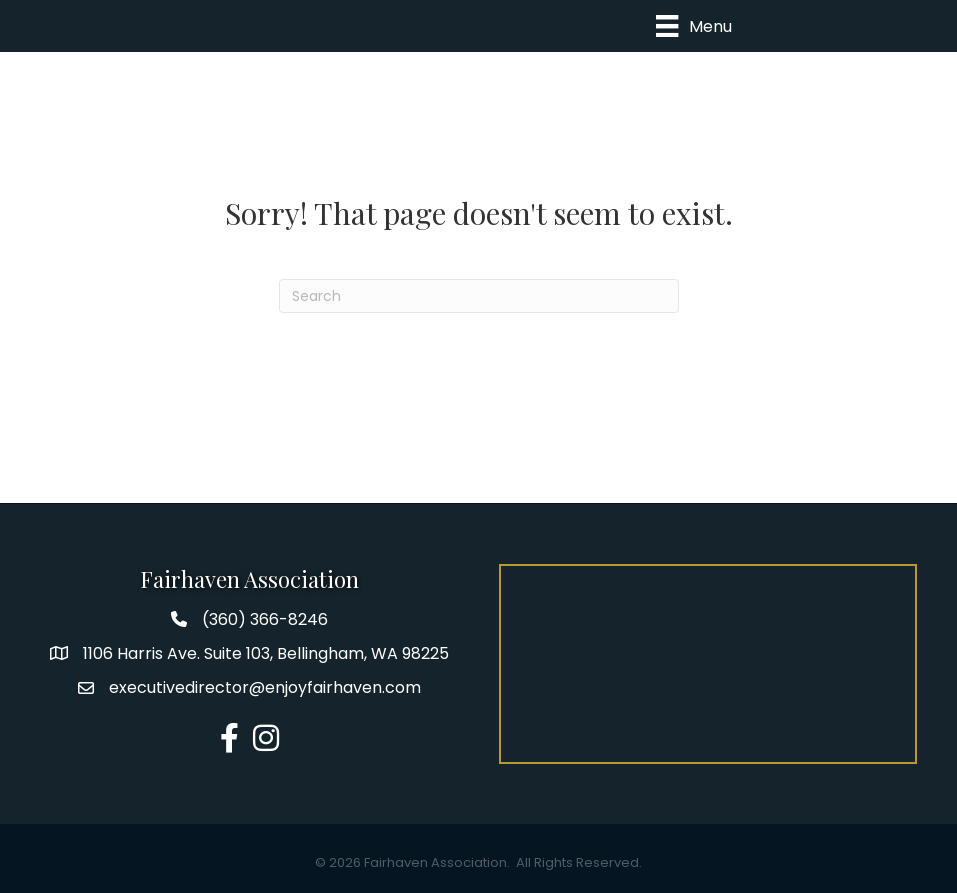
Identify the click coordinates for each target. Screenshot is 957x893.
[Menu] (693, 26)
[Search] (479, 296)
